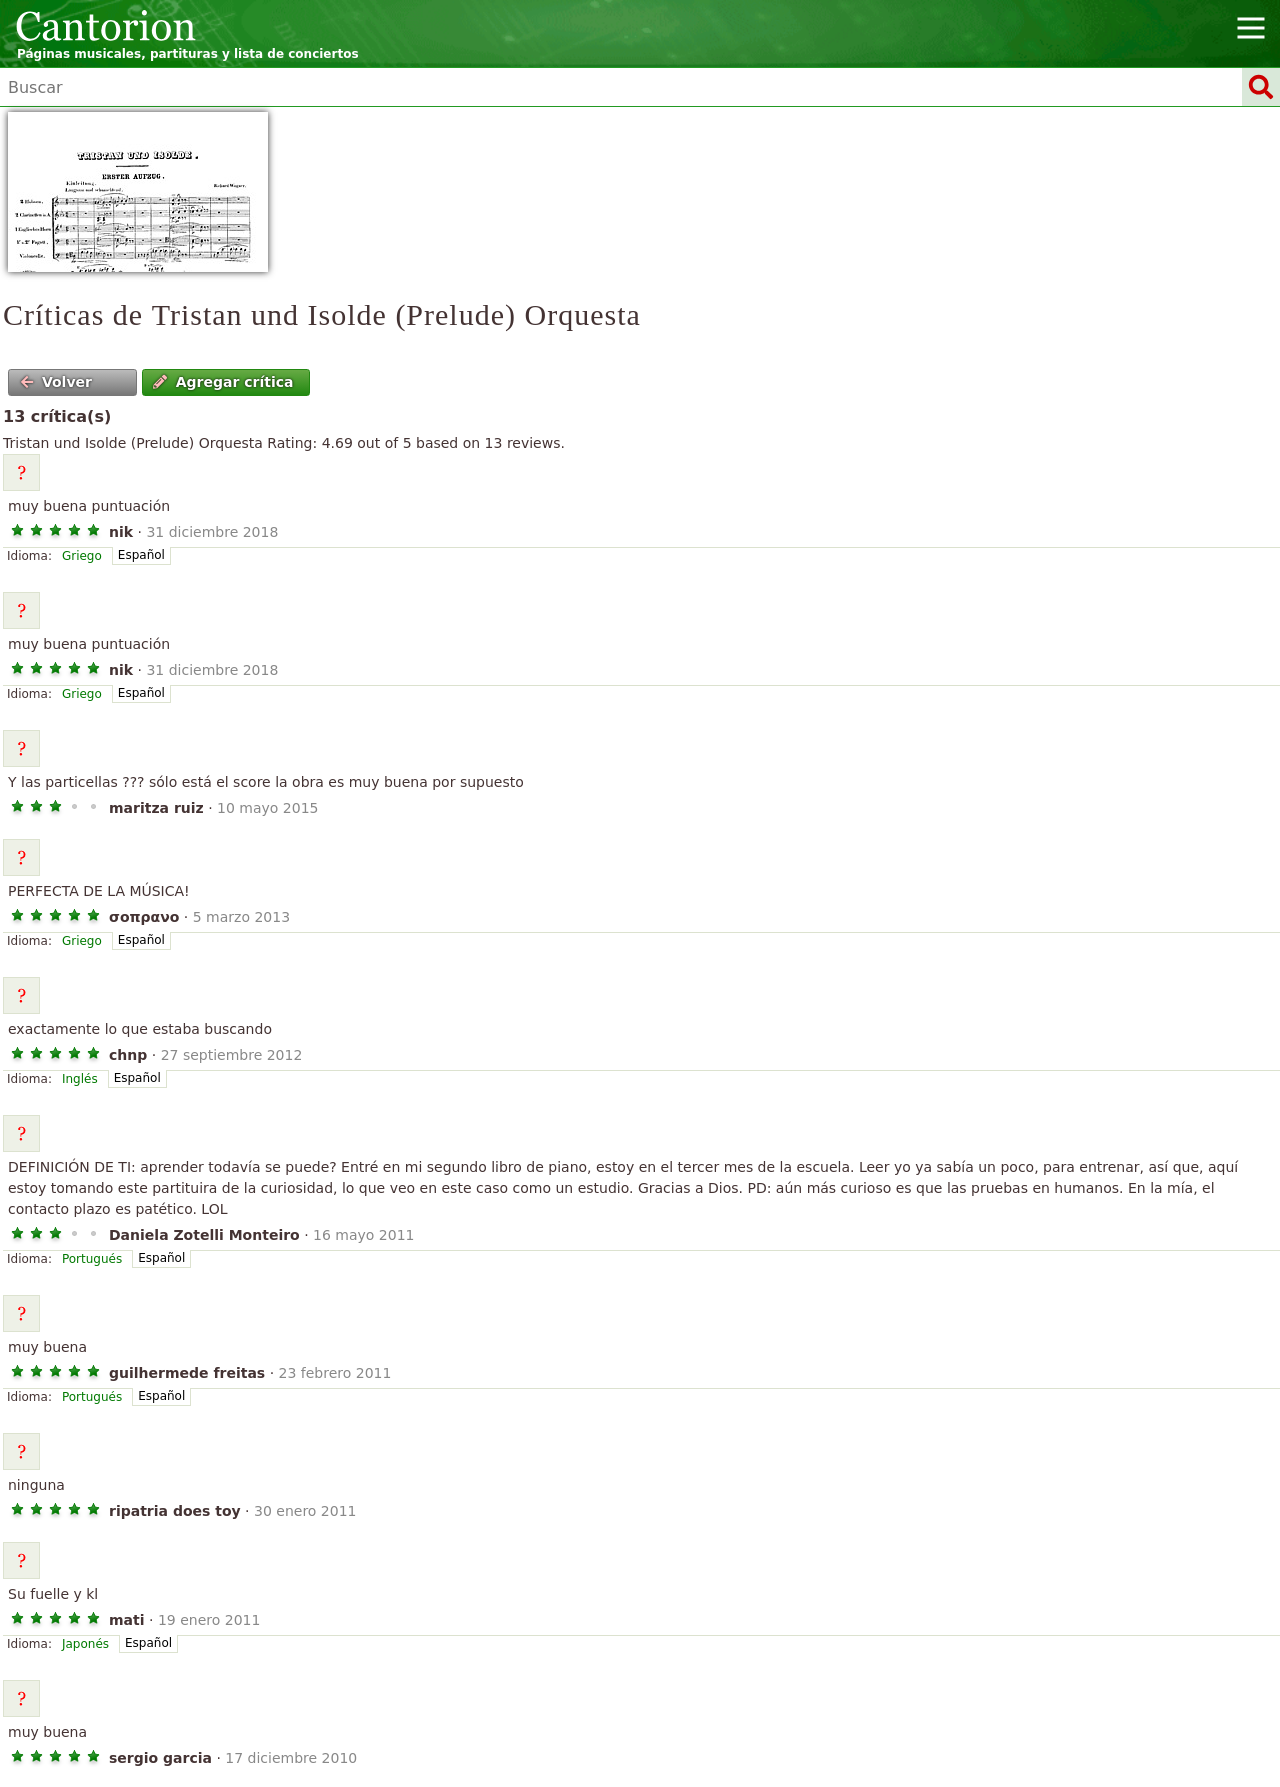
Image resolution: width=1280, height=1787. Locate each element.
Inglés (80, 1079)
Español (141, 555)
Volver (56, 382)
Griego (82, 556)
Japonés (85, 1644)
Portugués (92, 1259)
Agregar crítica (223, 382)
